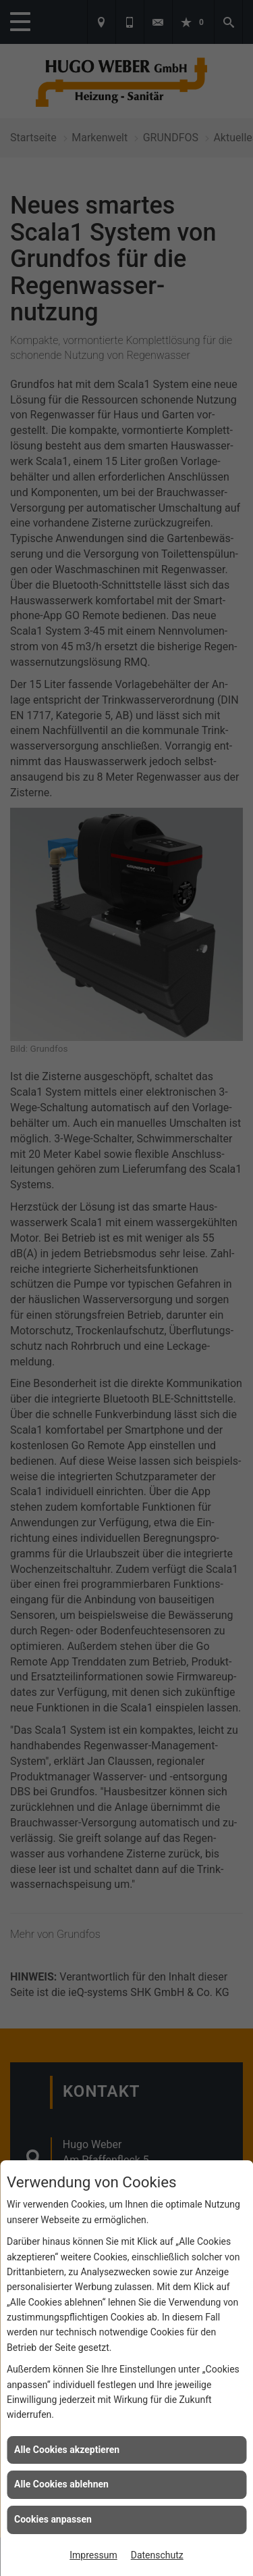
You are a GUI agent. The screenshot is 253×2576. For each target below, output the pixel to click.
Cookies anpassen (53, 2519)
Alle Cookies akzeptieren (66, 2449)
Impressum (93, 2555)
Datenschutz (157, 2555)
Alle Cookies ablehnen (61, 2484)
